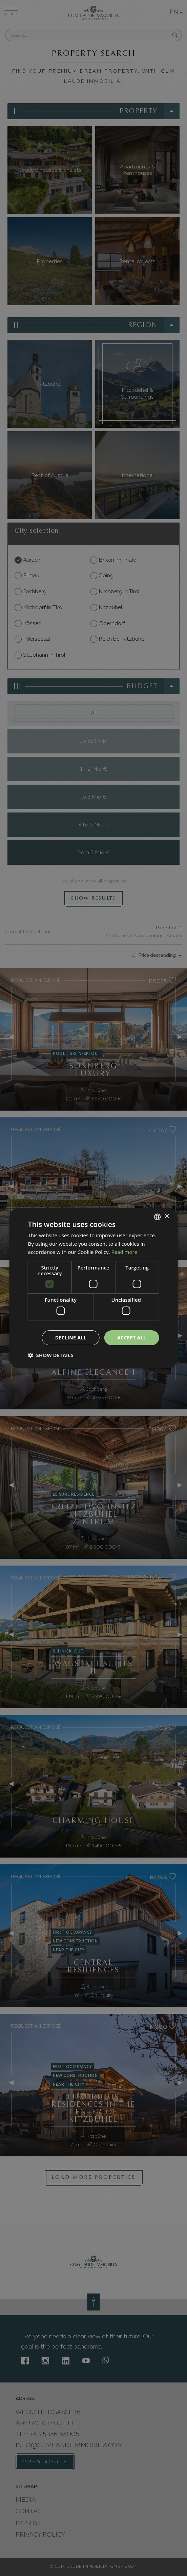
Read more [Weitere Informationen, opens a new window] (124, 1251)
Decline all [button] (70, 1337)
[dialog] (93, 1288)
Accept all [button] (131, 1337)
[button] (51, 1355)
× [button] (166, 1216)
